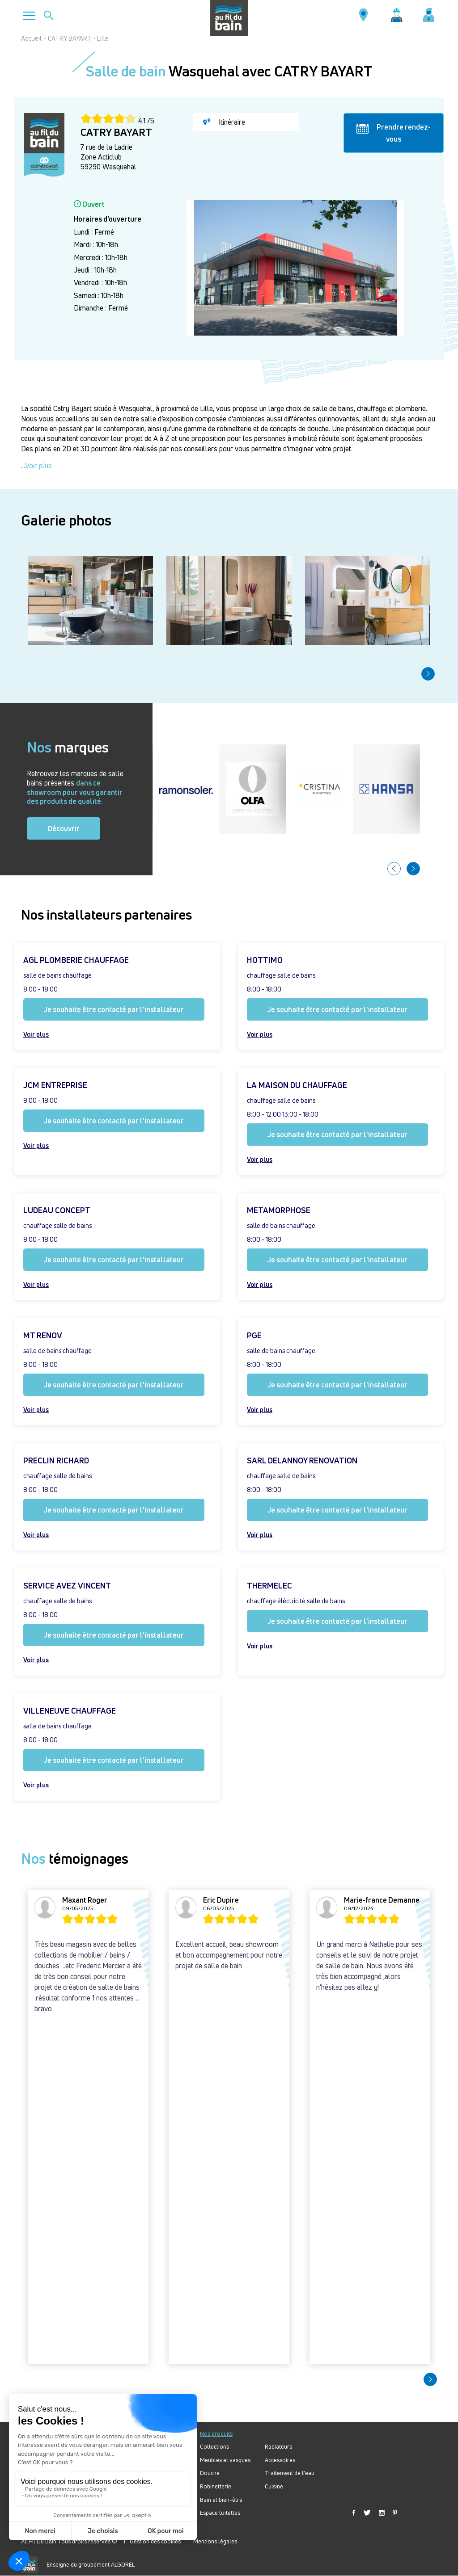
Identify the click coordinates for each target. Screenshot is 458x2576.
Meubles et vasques (225, 2460)
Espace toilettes (220, 2513)
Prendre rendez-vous (393, 133)
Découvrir (63, 828)
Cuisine (274, 2486)
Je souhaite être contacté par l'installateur (114, 1009)
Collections (214, 2447)
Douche (210, 2473)
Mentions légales (215, 2541)
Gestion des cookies (155, 2541)
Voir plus (38, 466)
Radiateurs (278, 2447)
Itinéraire (224, 122)
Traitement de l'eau (289, 2473)
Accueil (31, 38)
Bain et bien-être (221, 2500)
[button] (428, 674)
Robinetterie (215, 2486)
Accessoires (280, 2460)
